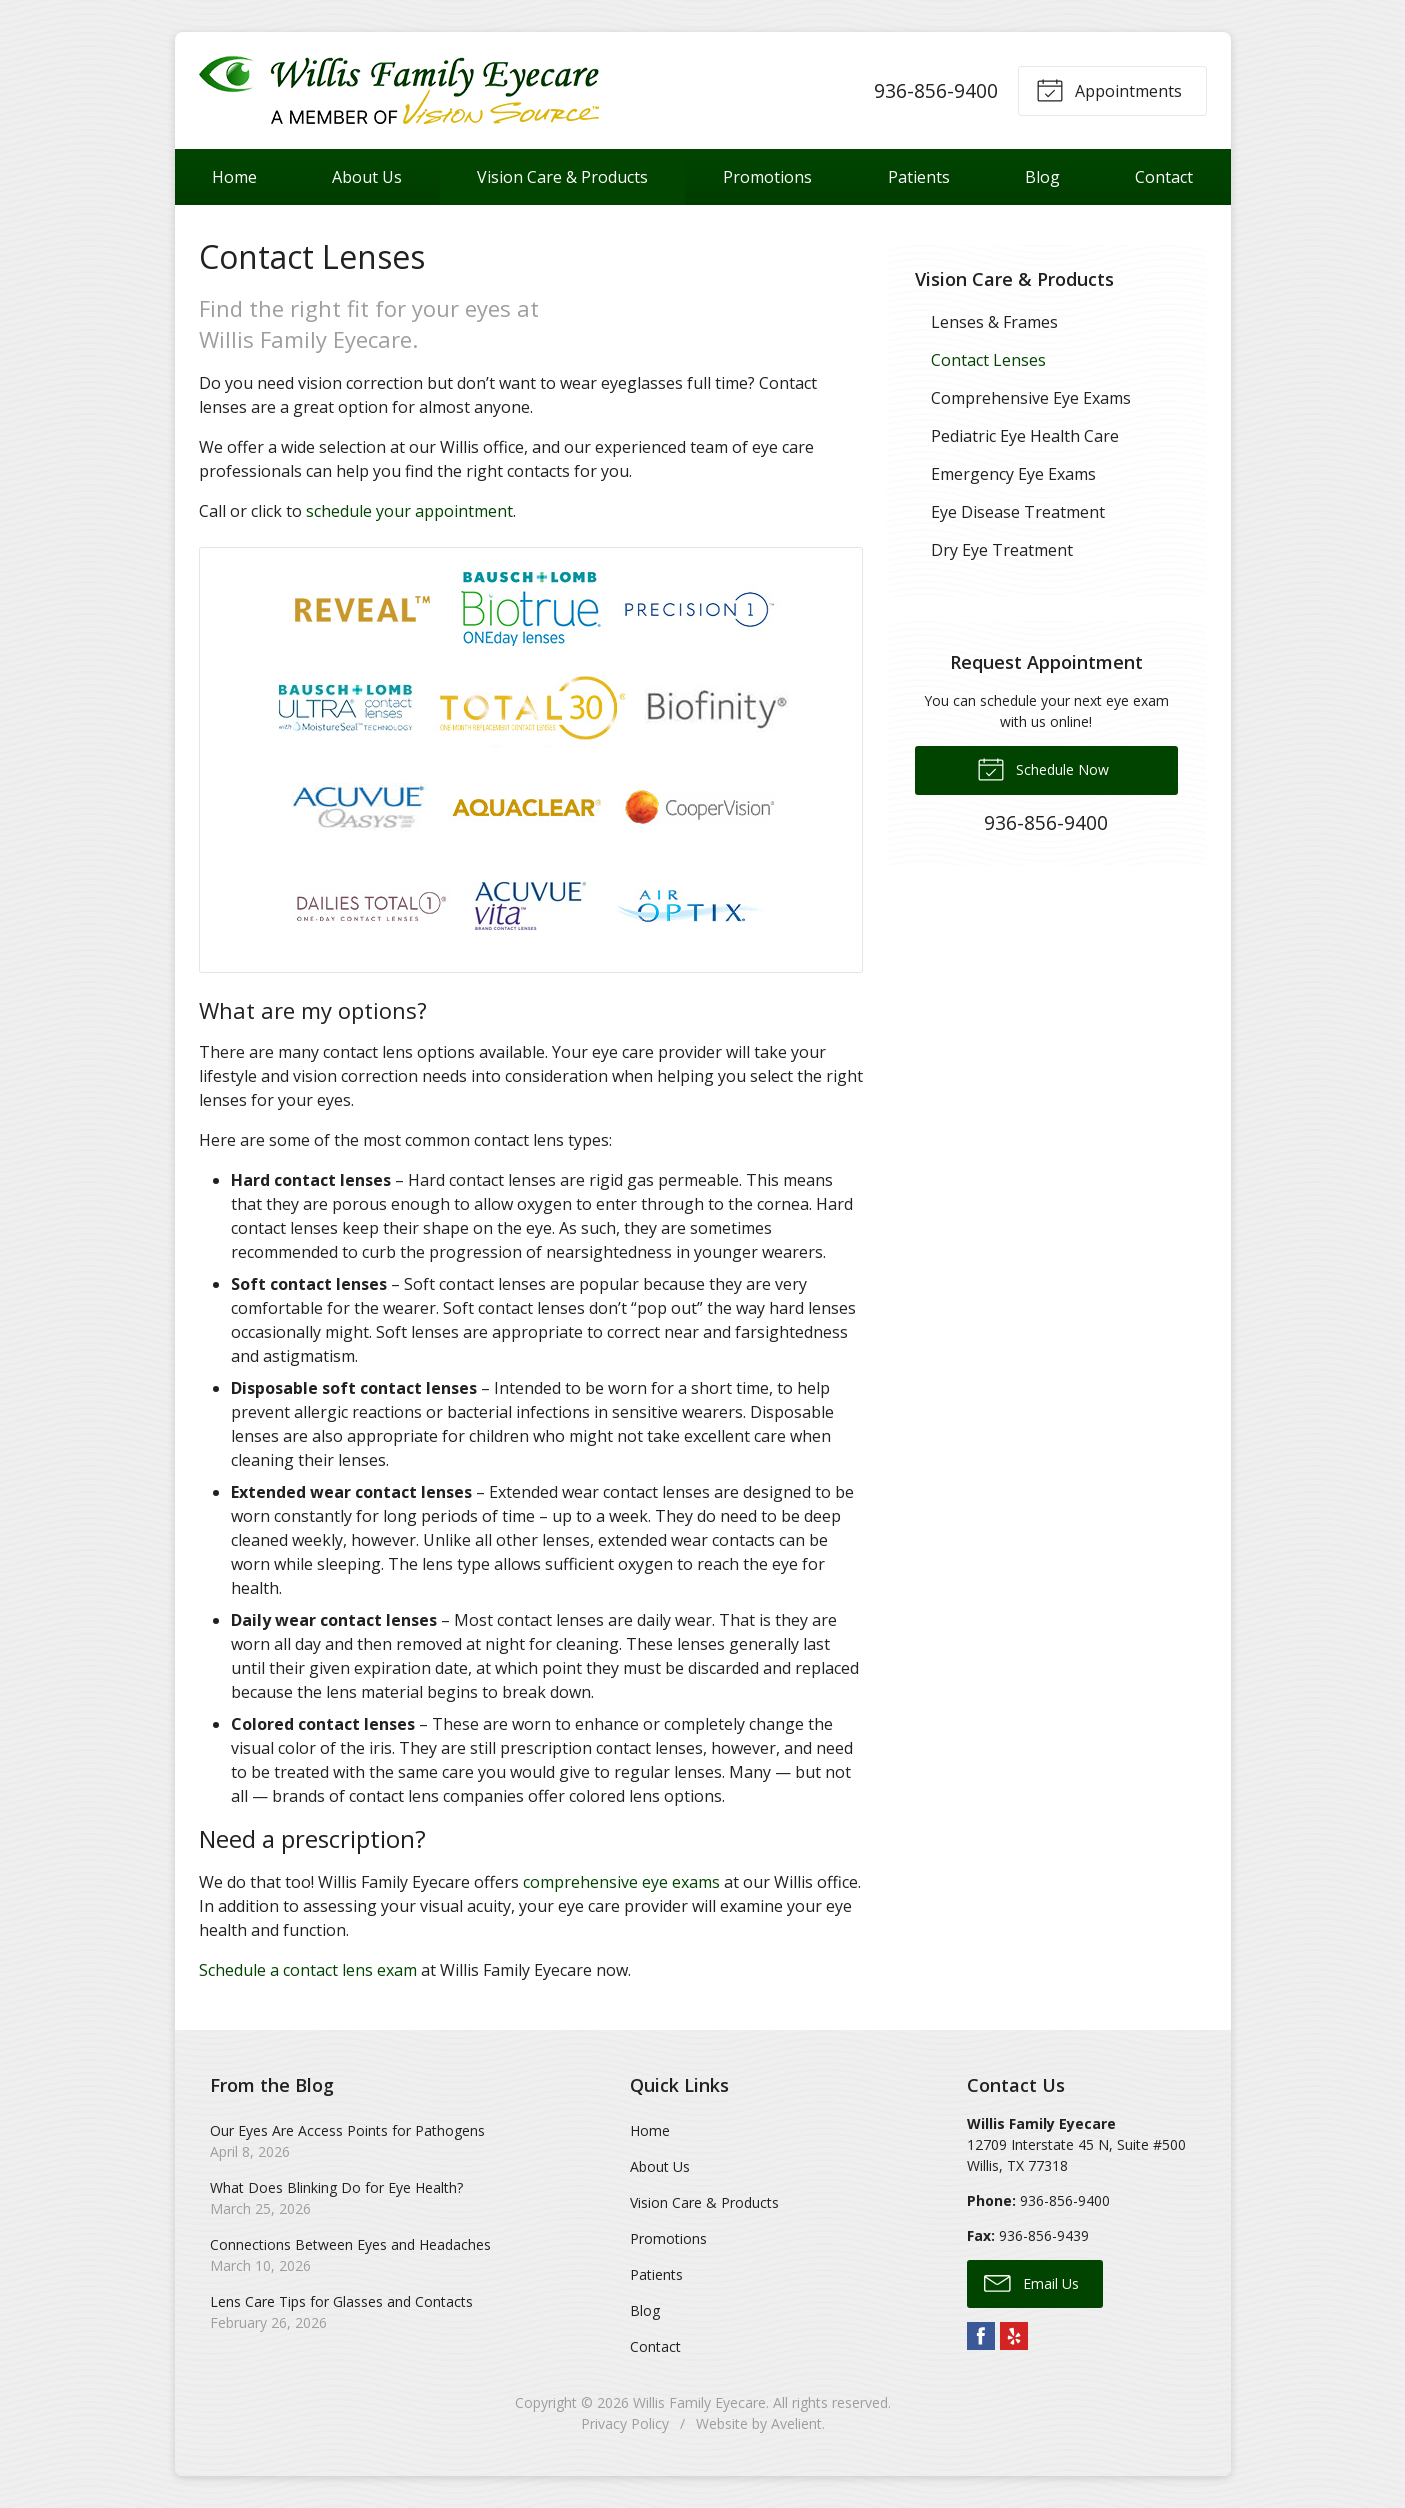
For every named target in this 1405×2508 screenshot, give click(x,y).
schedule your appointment (409, 511)
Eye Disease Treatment (1018, 512)
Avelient (796, 2423)
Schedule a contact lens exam (308, 1970)
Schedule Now (1043, 768)
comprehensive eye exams (621, 1882)
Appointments (1109, 89)
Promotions (767, 177)
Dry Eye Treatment (1002, 550)
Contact (1164, 177)
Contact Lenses (988, 360)
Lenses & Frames (994, 322)
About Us (367, 177)
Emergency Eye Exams (1013, 474)
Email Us (1031, 2282)
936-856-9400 (936, 90)
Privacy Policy (625, 2423)
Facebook (981, 2336)
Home (234, 177)
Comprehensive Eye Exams (1031, 398)
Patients (919, 177)
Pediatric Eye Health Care (1025, 436)
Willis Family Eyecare (699, 2402)
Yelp (1014, 2336)
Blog (1042, 177)
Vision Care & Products (562, 177)
